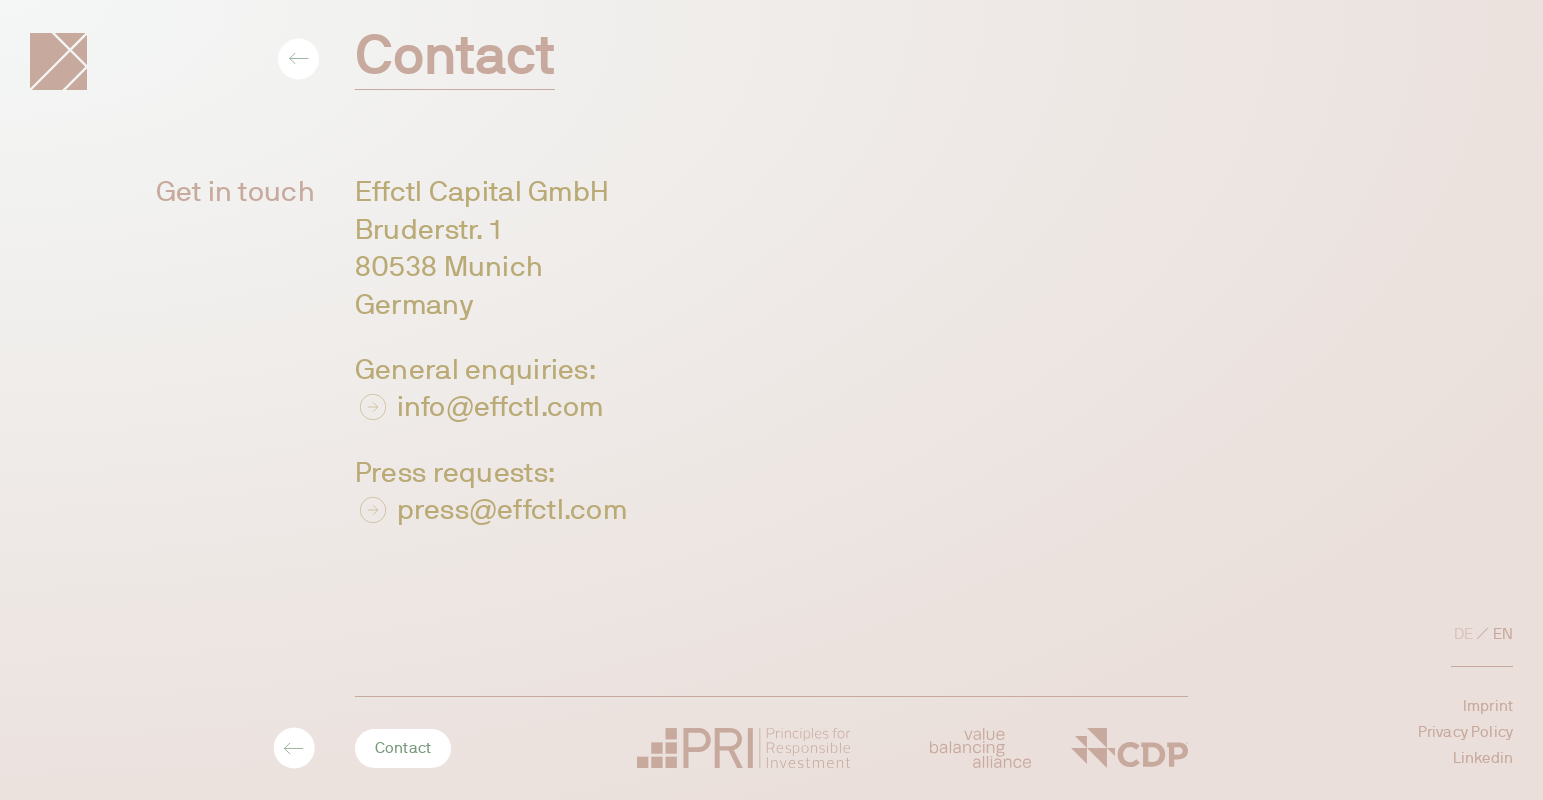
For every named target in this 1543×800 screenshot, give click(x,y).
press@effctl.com (512, 509)
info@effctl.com (500, 406)
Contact (403, 748)
